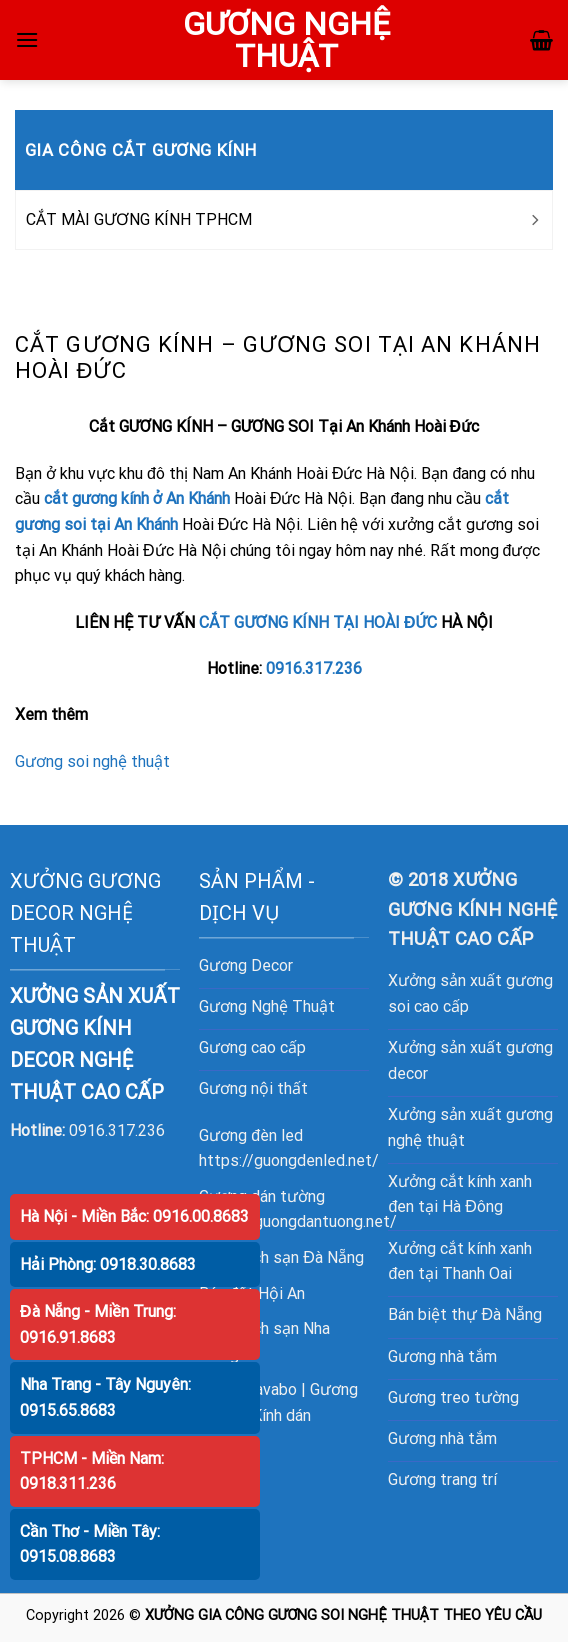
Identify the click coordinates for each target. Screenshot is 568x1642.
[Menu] (27, 39)
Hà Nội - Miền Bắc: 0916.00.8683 (134, 1216)
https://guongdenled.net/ (289, 1160)
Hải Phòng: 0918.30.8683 (108, 1264)
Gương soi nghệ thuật (92, 761)
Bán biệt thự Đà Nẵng (465, 1314)
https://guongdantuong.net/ (298, 1221)
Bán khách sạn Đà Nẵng (281, 1257)
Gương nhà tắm (442, 1356)
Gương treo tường (453, 1397)
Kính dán (281, 1415)
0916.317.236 (314, 668)
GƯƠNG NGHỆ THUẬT (286, 40)
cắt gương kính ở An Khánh (137, 498)
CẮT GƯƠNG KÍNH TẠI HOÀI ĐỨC (318, 622)
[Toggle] (534, 220)
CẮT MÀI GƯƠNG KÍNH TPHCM (139, 219)
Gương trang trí (442, 1479)
